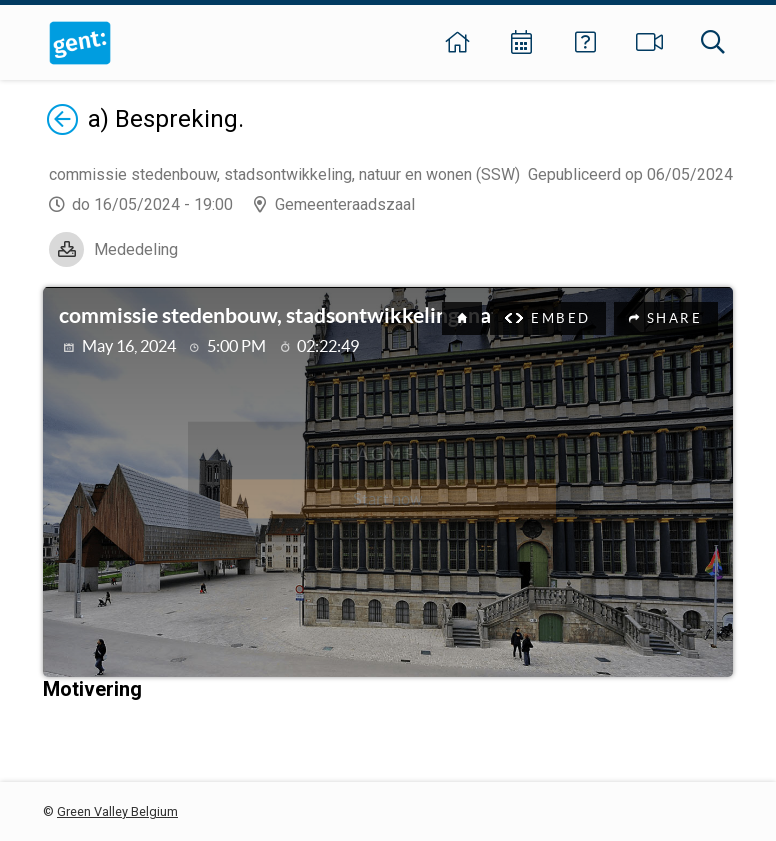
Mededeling (136, 249)
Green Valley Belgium (117, 811)
